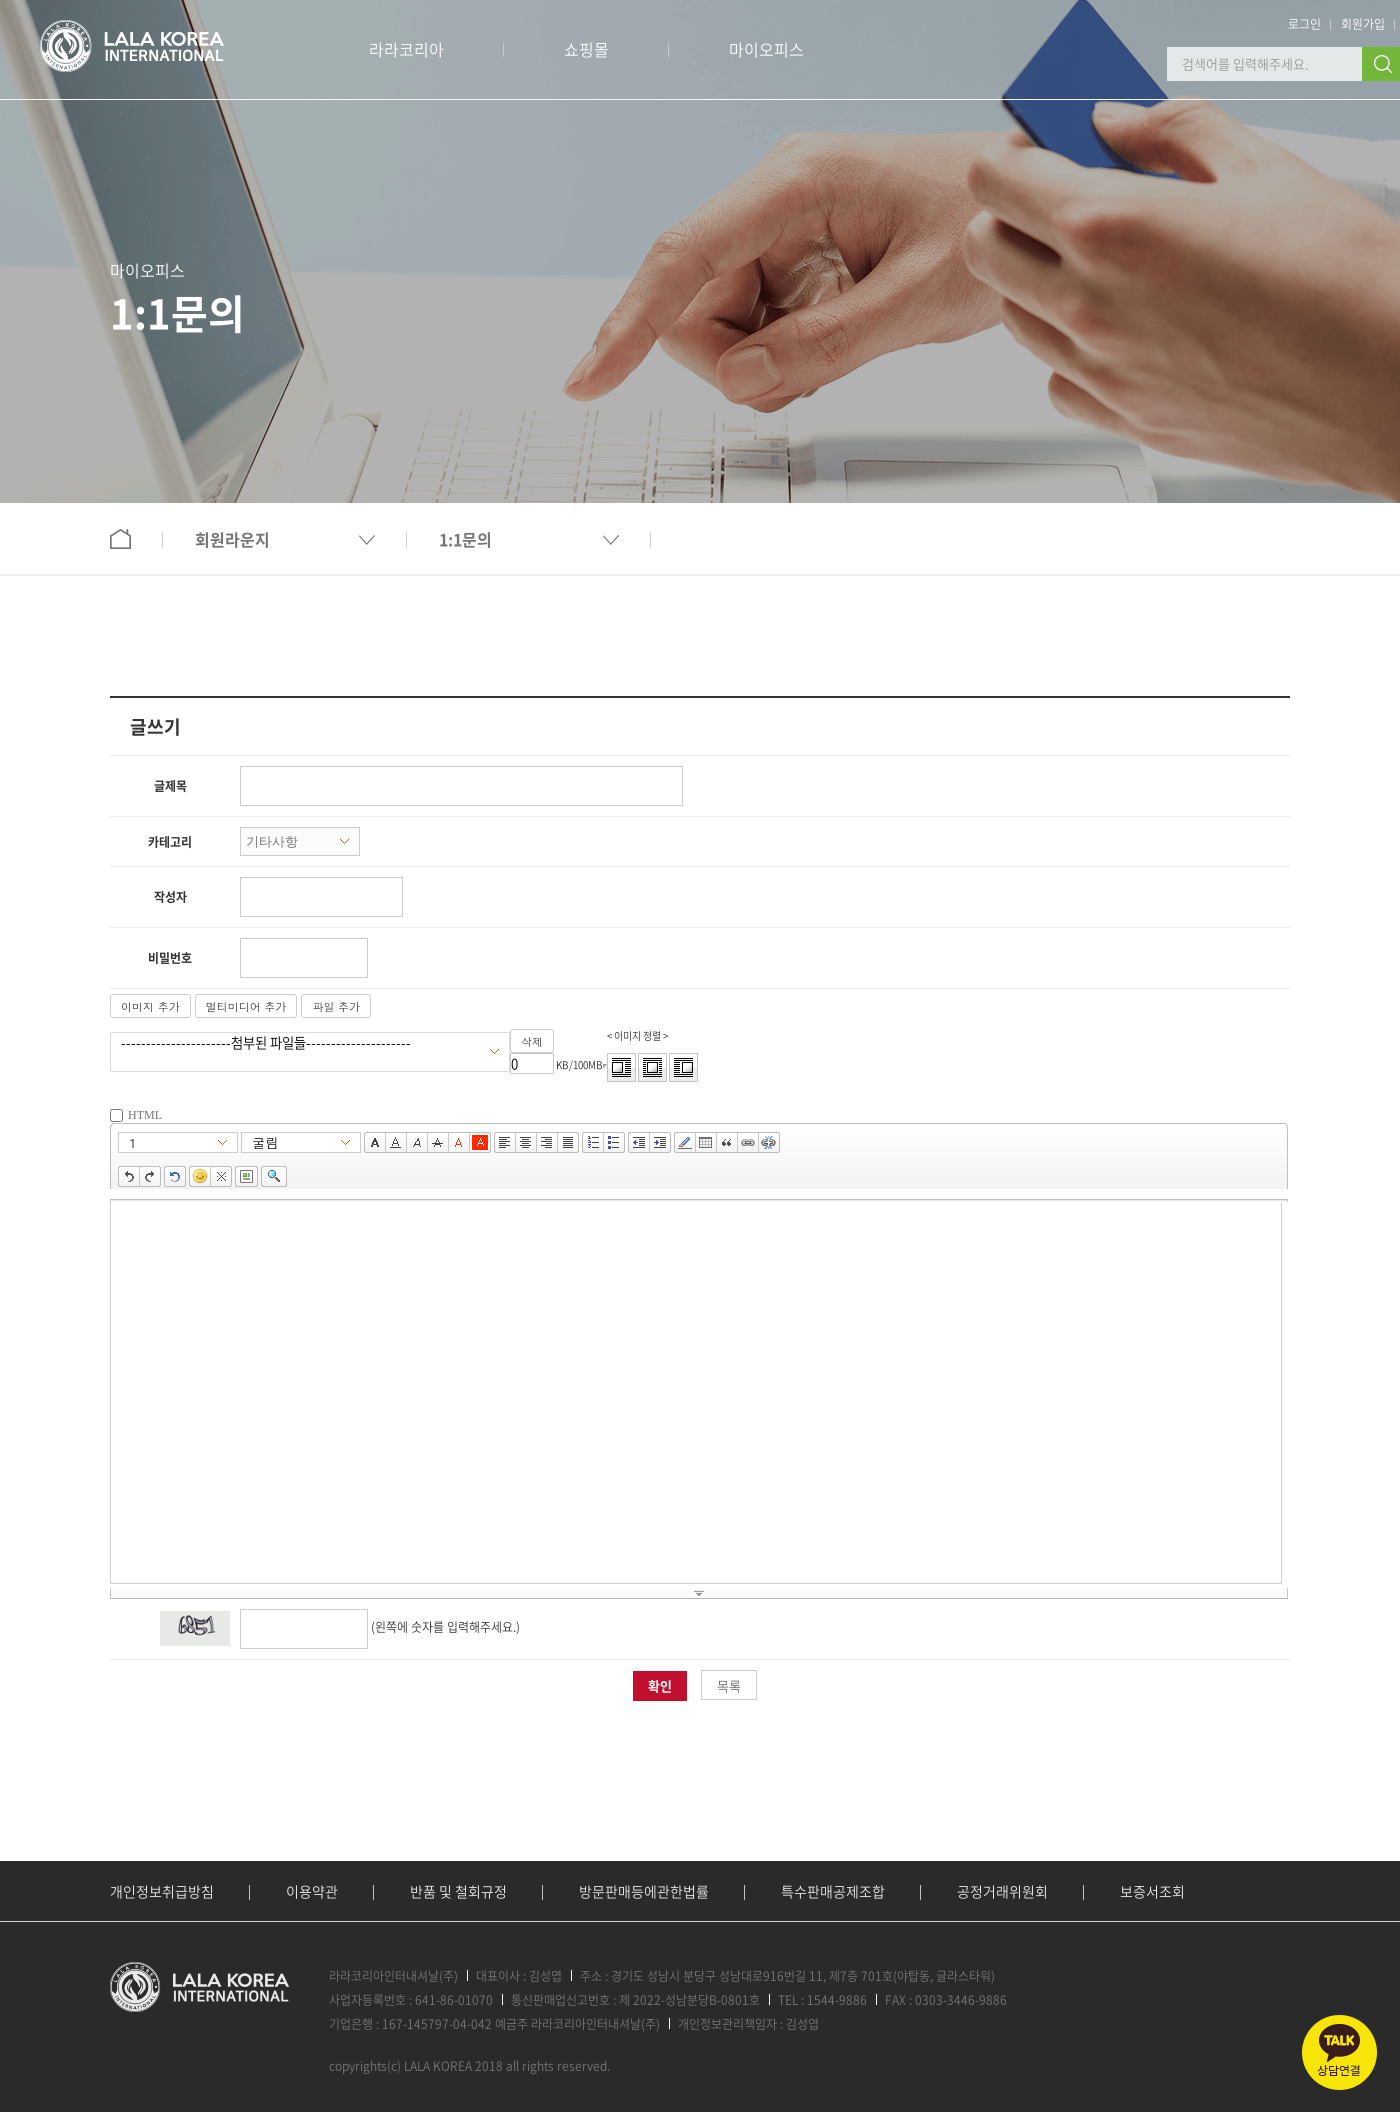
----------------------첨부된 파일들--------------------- (300, 1042)
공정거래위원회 (1002, 1891)
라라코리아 (406, 49)
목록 (729, 1685)
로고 (132, 46)
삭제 (532, 1041)
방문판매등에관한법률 (644, 1891)
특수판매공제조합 (833, 1891)
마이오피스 (766, 49)
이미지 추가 (150, 1006)
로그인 (1304, 24)
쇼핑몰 (586, 49)
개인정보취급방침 (162, 1891)
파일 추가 (336, 1006)
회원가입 (1363, 24)
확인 (660, 1685)
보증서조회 (1152, 1891)
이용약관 (312, 1891)
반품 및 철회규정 (458, 1891)
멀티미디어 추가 (246, 1006)
